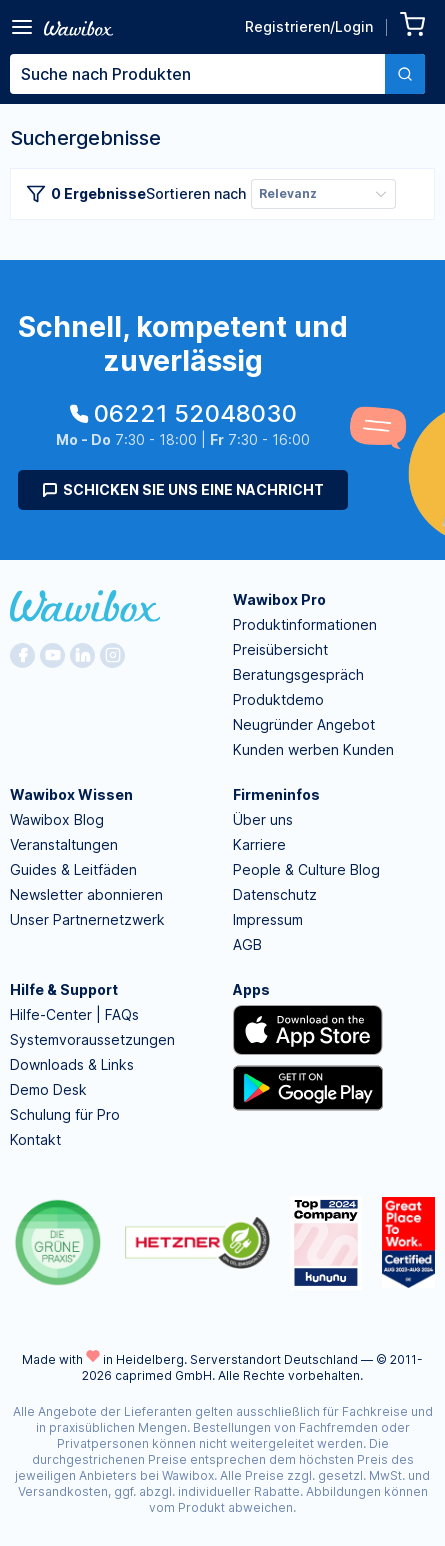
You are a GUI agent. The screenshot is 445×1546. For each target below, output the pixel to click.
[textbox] (197, 74)
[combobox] (217, 74)
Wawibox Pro (279, 599)
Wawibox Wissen (71, 794)
